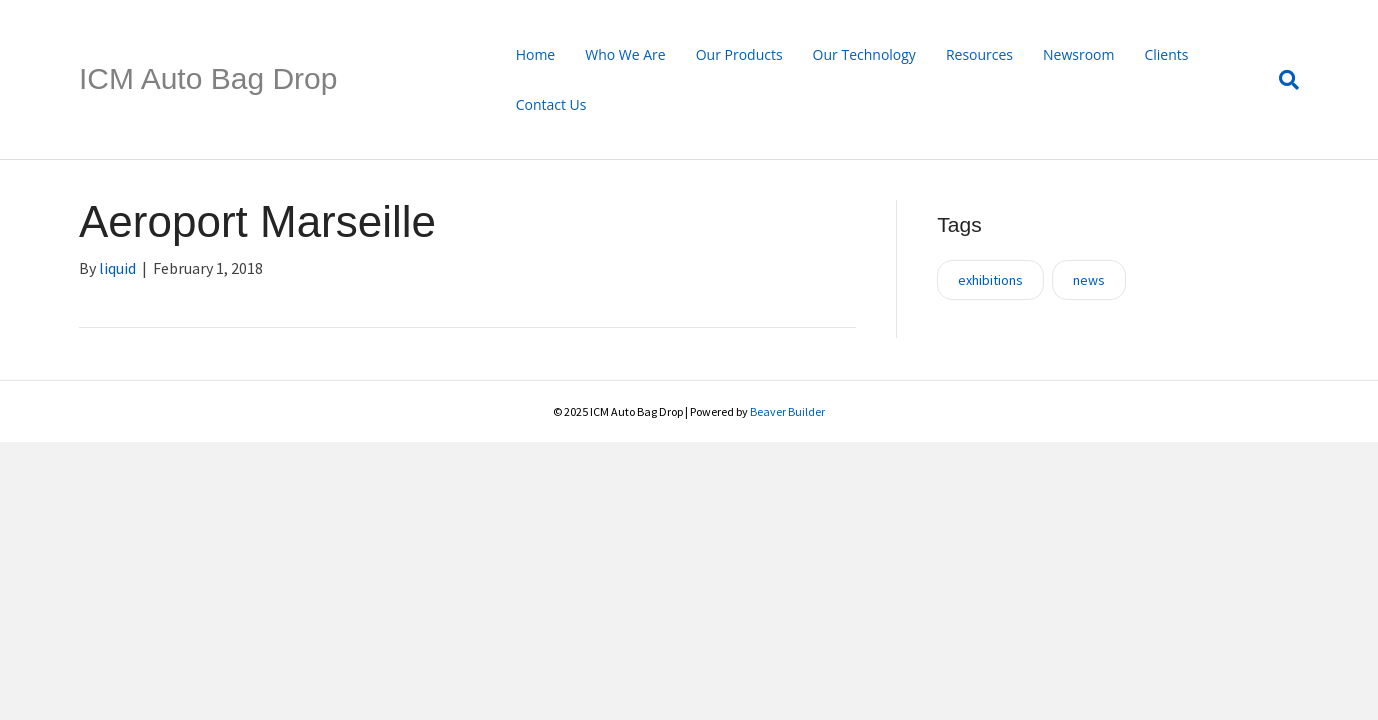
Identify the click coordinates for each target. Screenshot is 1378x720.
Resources (979, 54)
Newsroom (1078, 54)
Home (536, 54)
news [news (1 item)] (1089, 280)
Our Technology (864, 54)
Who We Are (625, 54)
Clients (1166, 54)
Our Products (739, 54)
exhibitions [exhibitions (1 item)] (990, 280)
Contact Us (551, 104)
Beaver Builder (787, 411)
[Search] (1281, 80)
